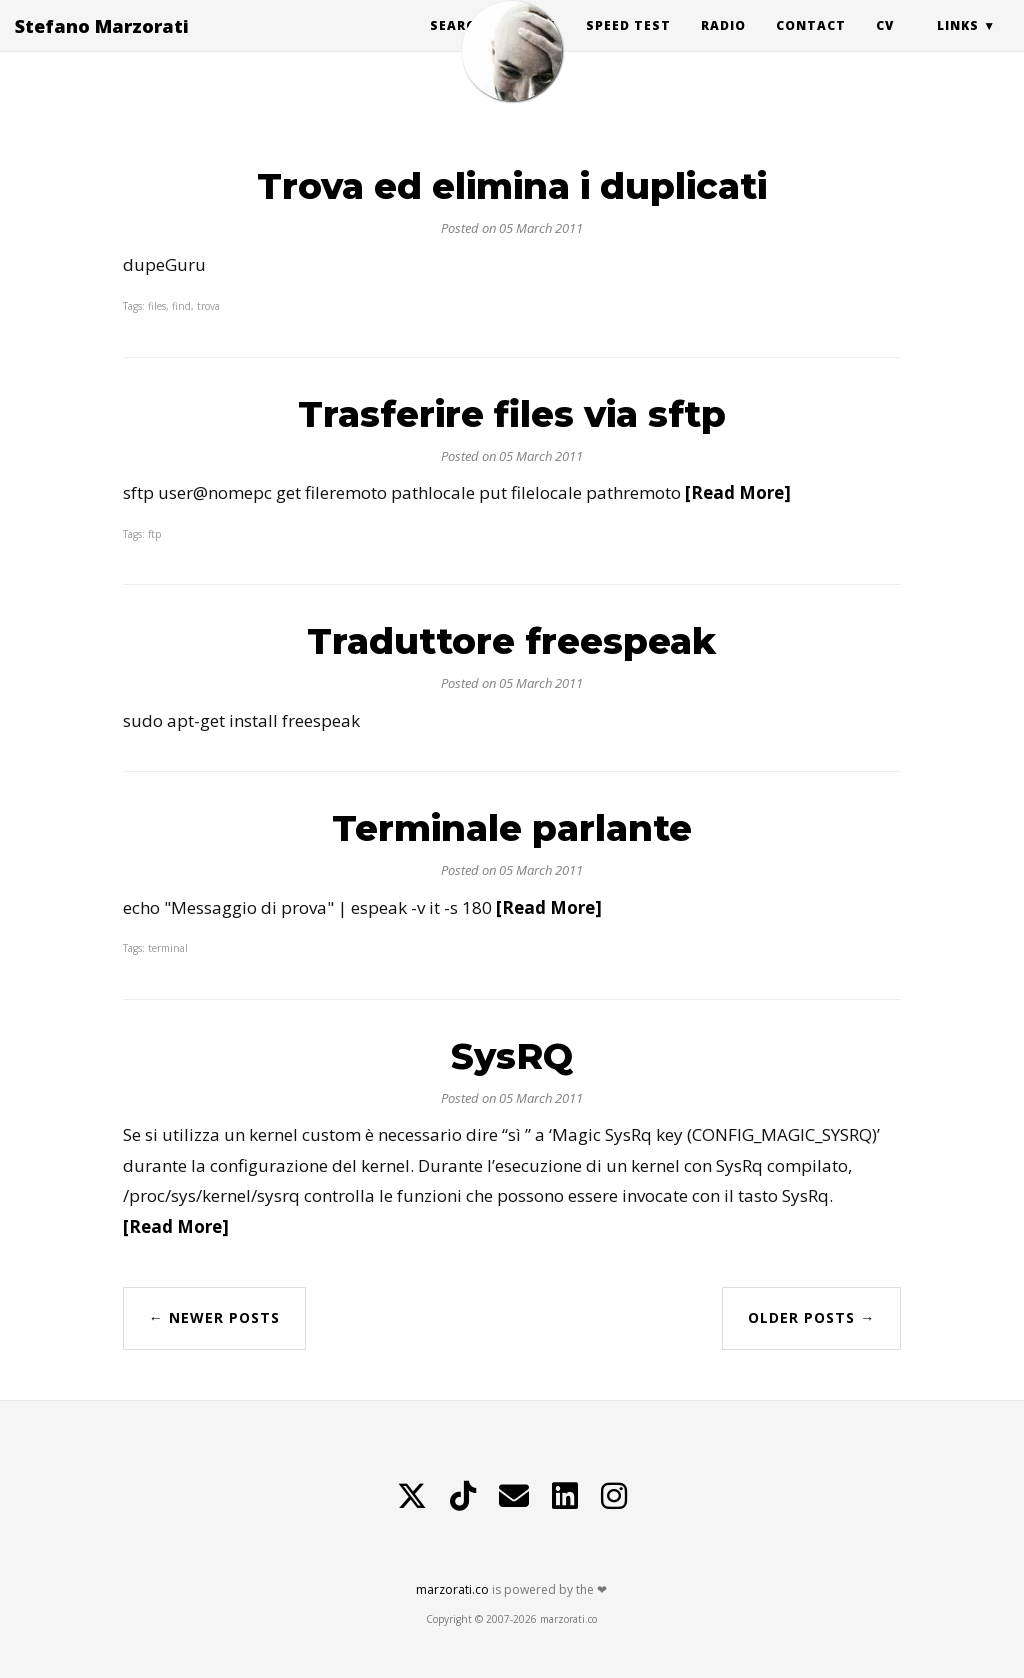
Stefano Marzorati (102, 45)
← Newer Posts (214, 1317)
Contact (811, 44)
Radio (723, 44)
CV (885, 44)
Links (958, 44)
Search (457, 44)
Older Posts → (811, 1317)
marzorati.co (452, 1589)
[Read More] (738, 492)
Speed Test (628, 44)
